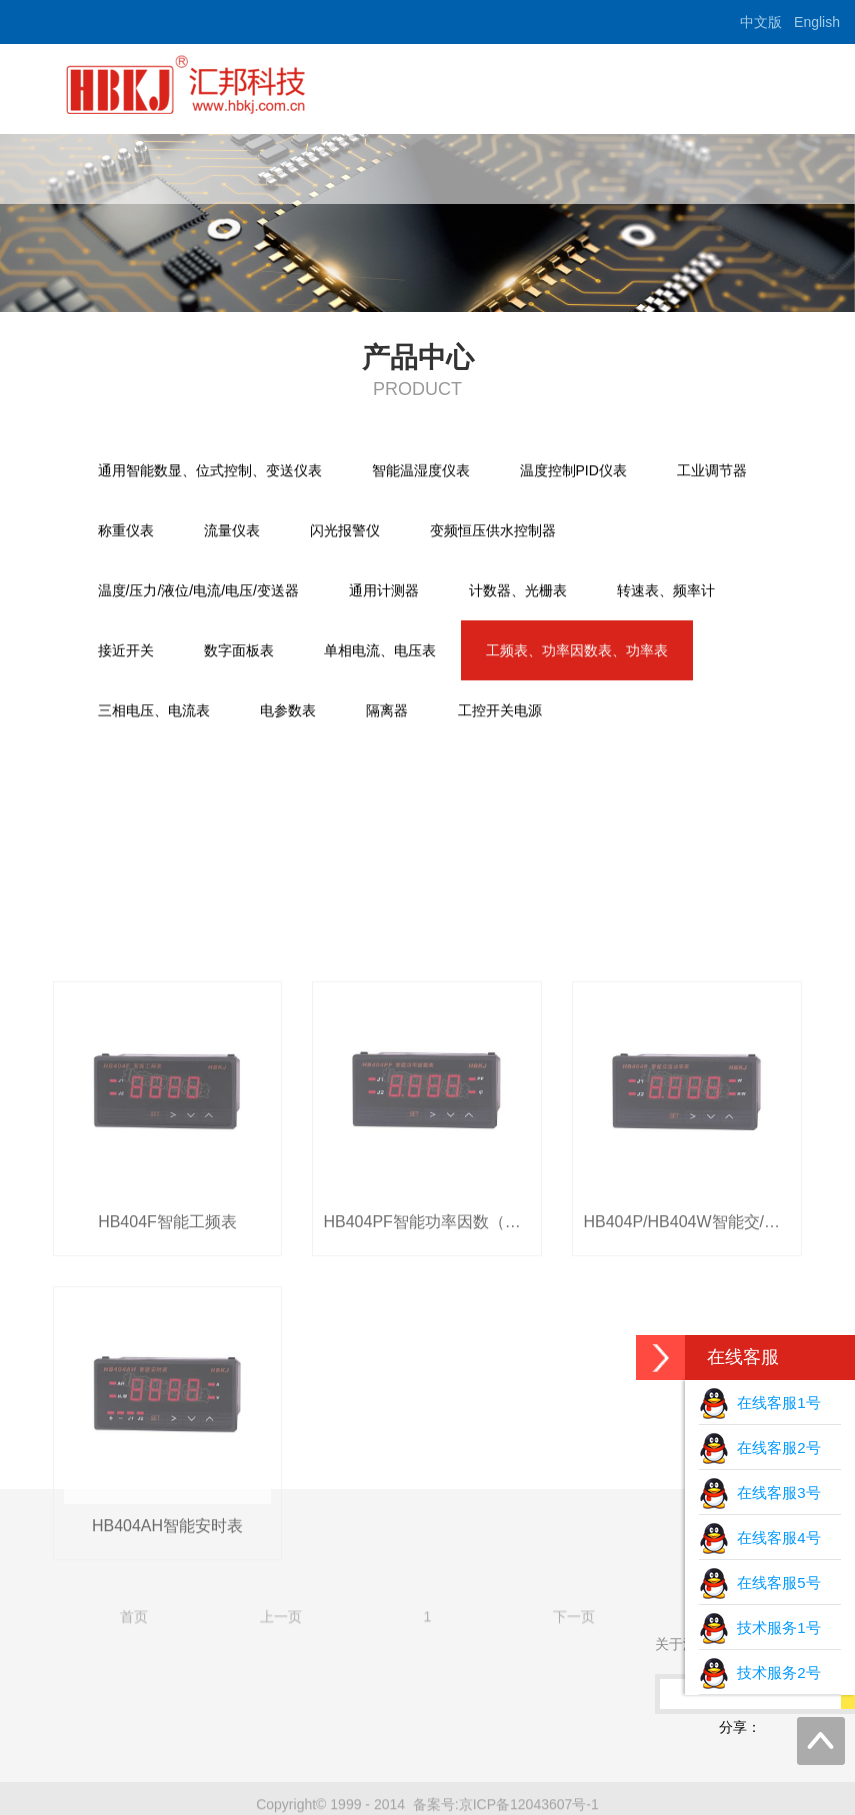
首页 (298, 164)
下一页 (574, 1784)
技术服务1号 (760, 1627)
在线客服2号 (760, 1447)
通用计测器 (384, 592)
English (817, 22)
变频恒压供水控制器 (493, 532)
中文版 (761, 22)
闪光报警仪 (345, 532)
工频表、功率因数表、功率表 (577, 652)
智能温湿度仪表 (421, 472)
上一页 (281, 1784)
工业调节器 (712, 472)
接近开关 (126, 652)
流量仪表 (232, 532)
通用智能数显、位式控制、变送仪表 (210, 472)
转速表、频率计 (666, 592)
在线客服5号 (760, 1582)
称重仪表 (126, 532)
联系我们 (748, 164)
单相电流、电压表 (380, 652)
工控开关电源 (500, 712)
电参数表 (288, 712)
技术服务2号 (760, 1672)
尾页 (721, 1784)
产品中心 (516, 164)
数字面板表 (239, 652)
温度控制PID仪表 (573, 472)
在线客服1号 (760, 1402)
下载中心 (632, 164)
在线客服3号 (760, 1492)
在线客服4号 (760, 1537)
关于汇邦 (400, 164)
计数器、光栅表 (518, 592)
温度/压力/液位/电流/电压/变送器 (198, 592)
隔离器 (387, 712)
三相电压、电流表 (154, 712)
